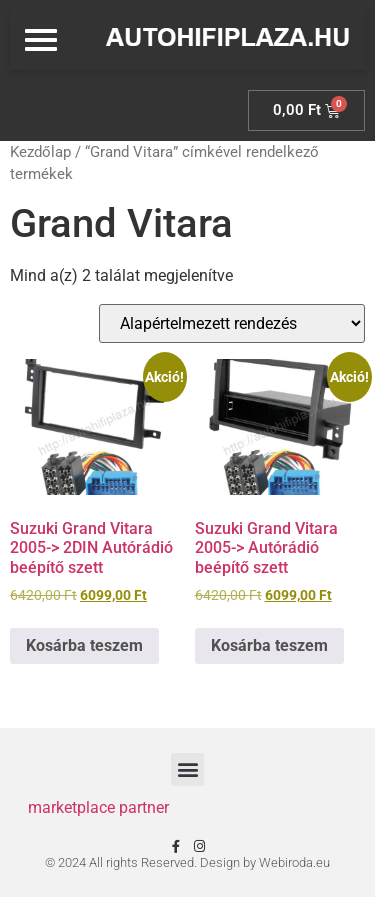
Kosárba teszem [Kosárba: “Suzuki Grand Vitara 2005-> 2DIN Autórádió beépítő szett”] (84, 645)
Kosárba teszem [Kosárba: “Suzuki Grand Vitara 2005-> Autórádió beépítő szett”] (269, 645)
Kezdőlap (40, 152)
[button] (187, 769)
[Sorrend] (232, 323)
